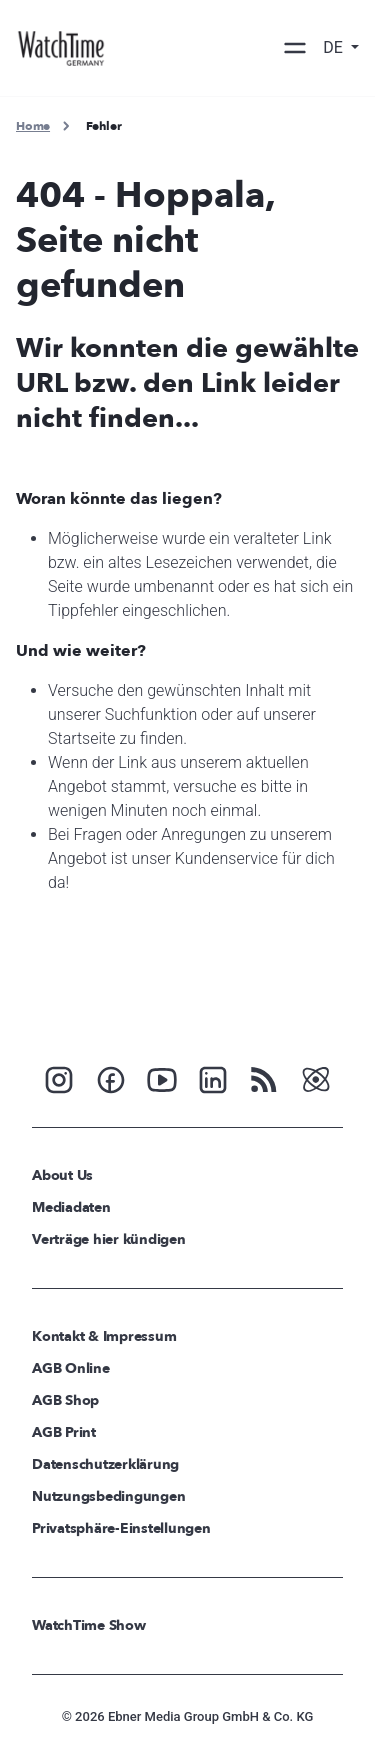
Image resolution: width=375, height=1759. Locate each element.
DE (335, 47)
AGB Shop (65, 1400)
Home (33, 126)
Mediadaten (71, 1207)
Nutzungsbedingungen (108, 1496)
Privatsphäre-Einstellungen (121, 1528)
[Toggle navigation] (295, 48)
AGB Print (64, 1432)
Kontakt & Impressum (104, 1336)
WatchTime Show (89, 1625)
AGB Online (71, 1368)
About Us (62, 1175)
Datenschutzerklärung (105, 1464)
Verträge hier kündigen (109, 1239)
